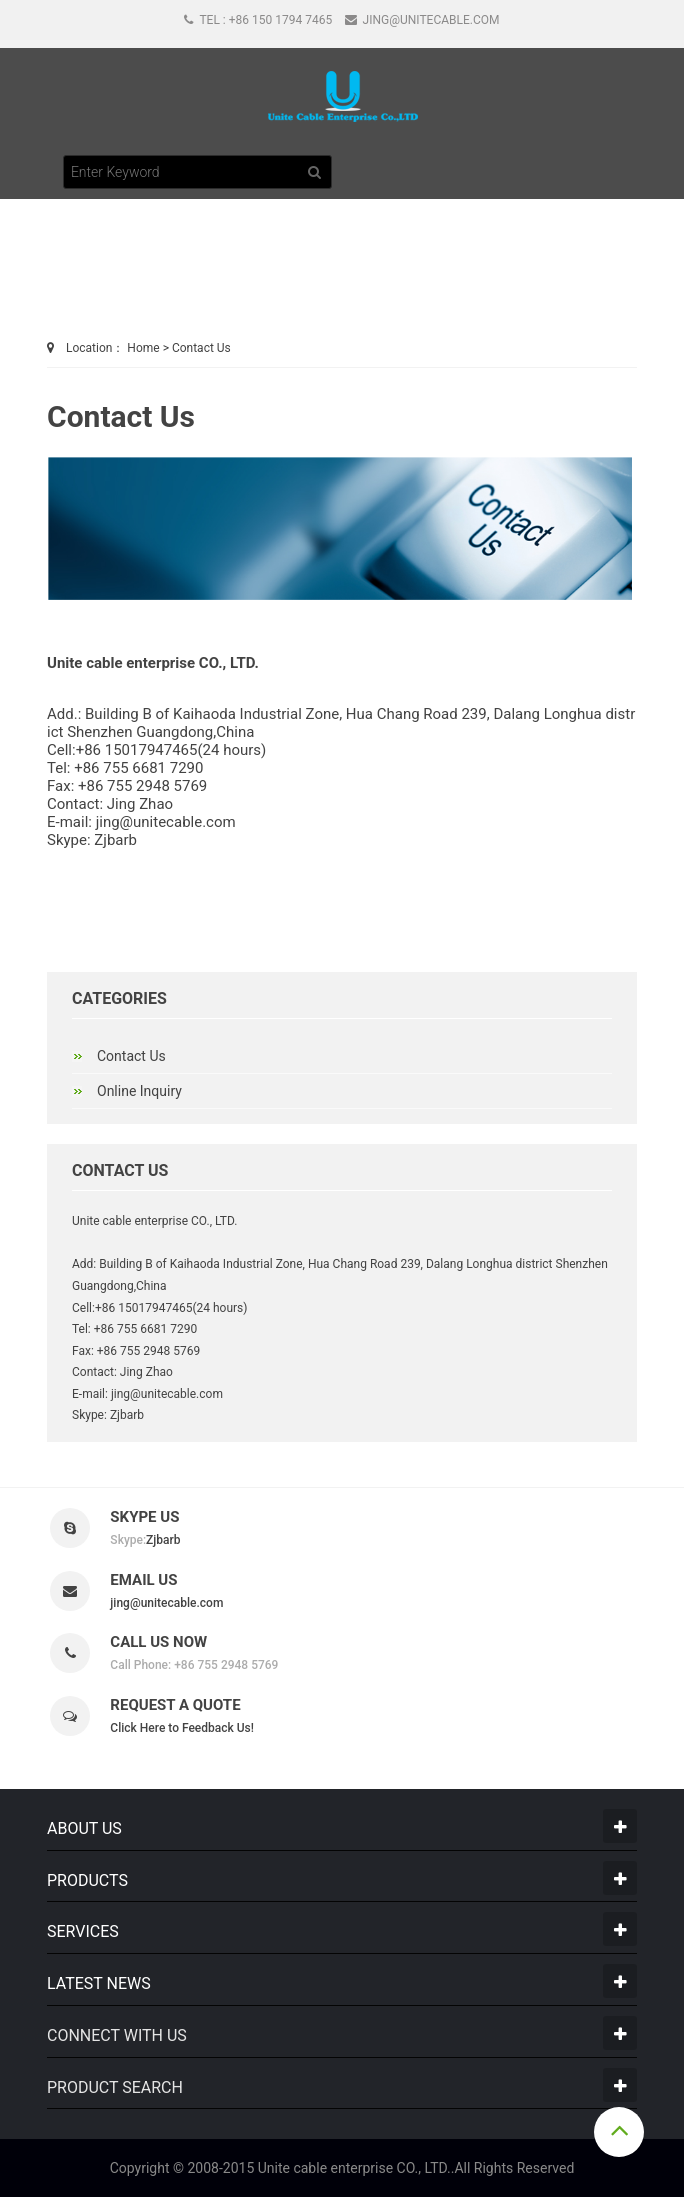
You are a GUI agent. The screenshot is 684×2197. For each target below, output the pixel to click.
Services (83, 1931)
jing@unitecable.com (422, 20)
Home (143, 348)
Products (87, 1880)
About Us (84, 1828)
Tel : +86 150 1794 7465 (258, 20)
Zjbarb (114, 840)
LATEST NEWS (99, 1983)
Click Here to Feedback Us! (182, 1728)
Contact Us (201, 348)
